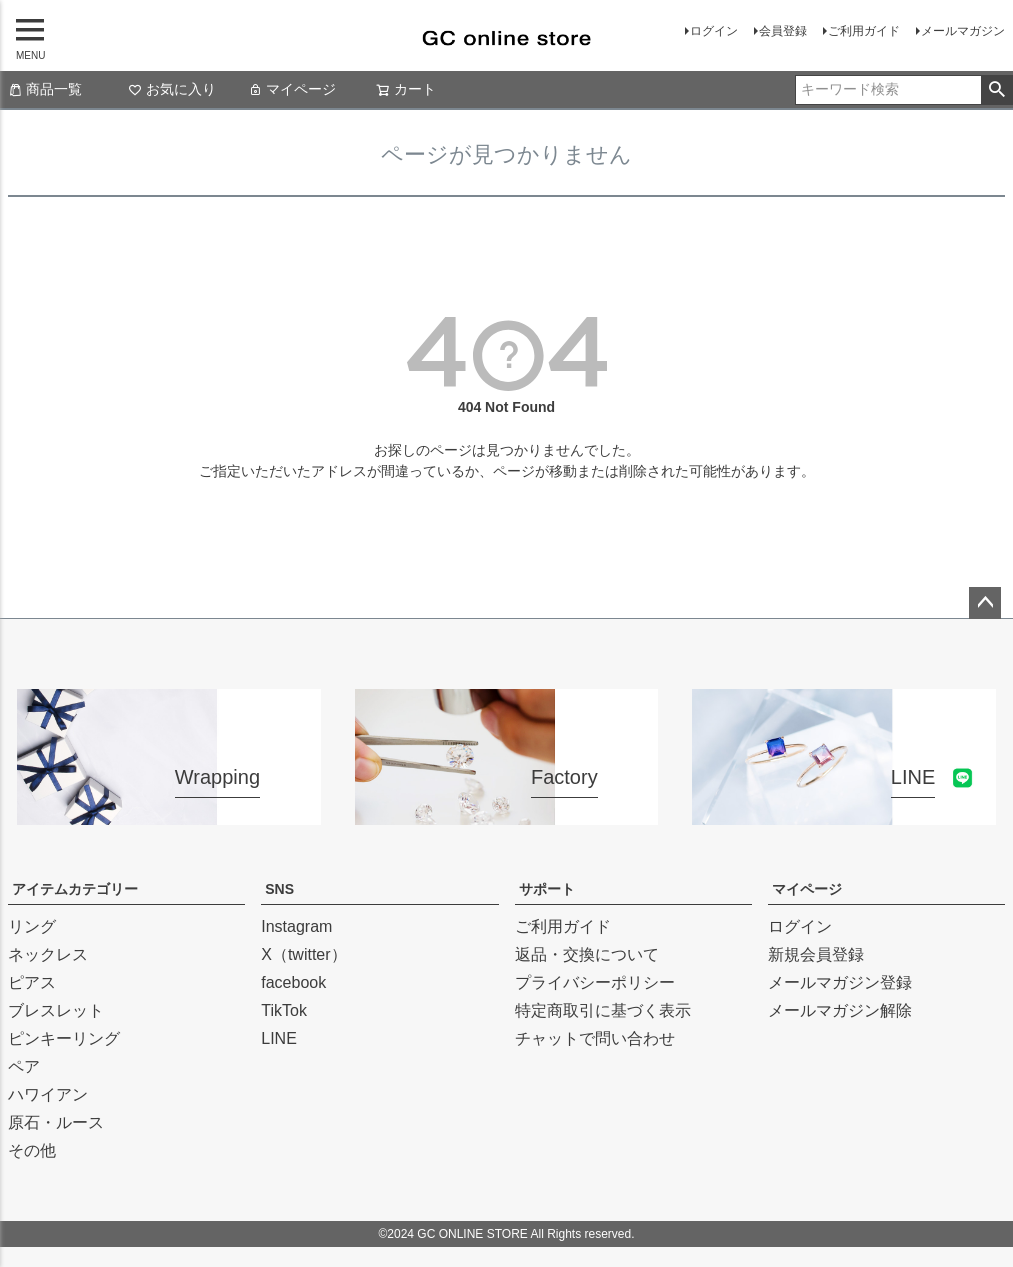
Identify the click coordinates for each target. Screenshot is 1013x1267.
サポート (547, 889)
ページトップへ (985, 603)
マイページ (292, 89)
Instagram (296, 926)
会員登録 (783, 31)
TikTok (284, 1010)
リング (32, 926)
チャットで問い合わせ (595, 1038)
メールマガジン (963, 31)
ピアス (32, 982)
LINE (279, 1038)
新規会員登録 (816, 954)
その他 (32, 1150)
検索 (996, 90)
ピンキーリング (64, 1038)
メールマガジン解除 (840, 1010)
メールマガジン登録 (840, 982)
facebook (293, 982)
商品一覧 (45, 89)
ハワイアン (48, 1094)
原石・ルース (56, 1122)
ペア (24, 1066)
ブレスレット (56, 1010)
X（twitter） (303, 954)
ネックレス (48, 954)
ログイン (714, 31)
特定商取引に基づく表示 (603, 1010)
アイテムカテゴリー (75, 889)
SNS (279, 889)
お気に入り (172, 89)
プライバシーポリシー (595, 982)
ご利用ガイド (864, 31)
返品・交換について (587, 954)
